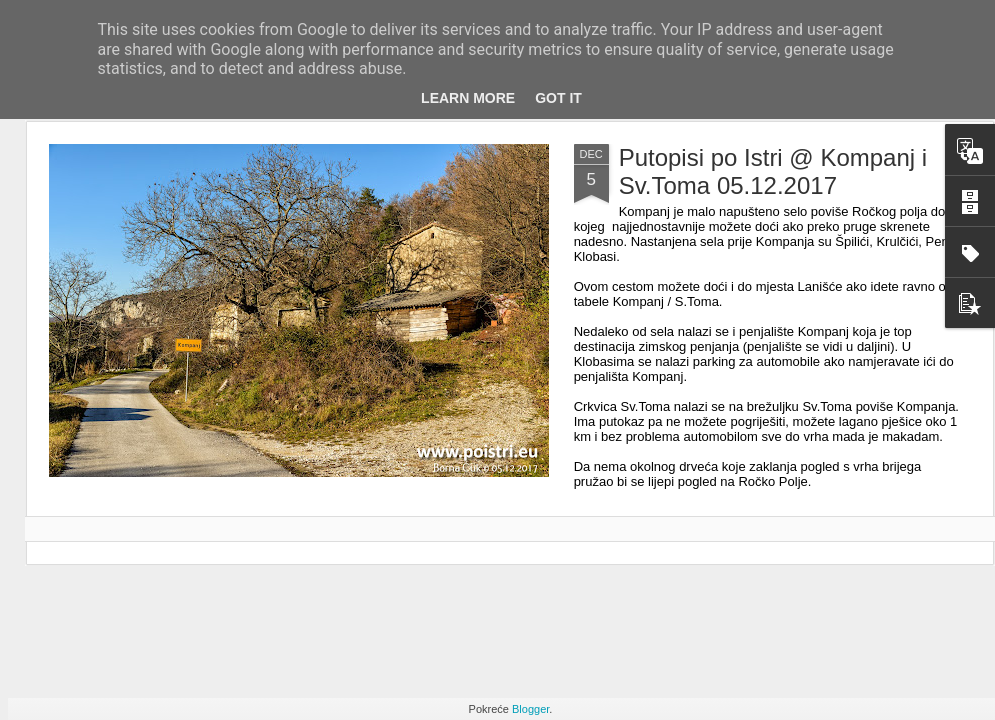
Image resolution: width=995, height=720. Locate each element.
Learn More (468, 98)
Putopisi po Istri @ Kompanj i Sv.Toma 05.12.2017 (773, 171)
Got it (558, 98)
